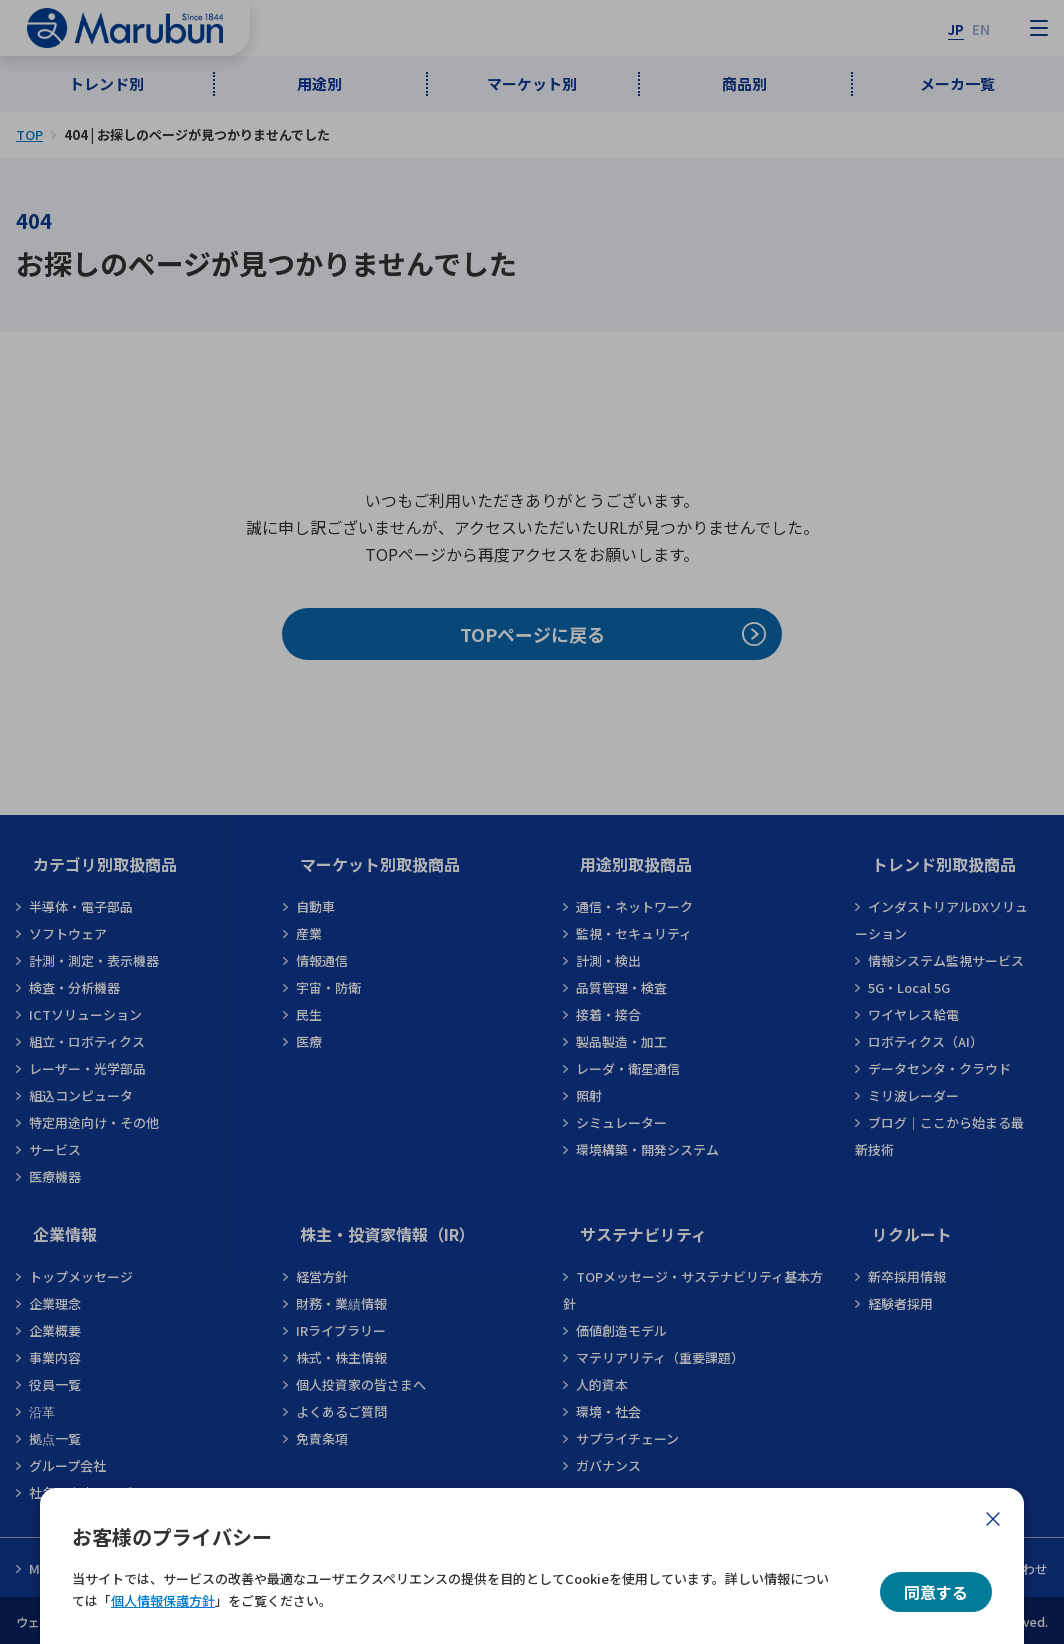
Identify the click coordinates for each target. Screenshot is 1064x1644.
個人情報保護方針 (163, 1600)
